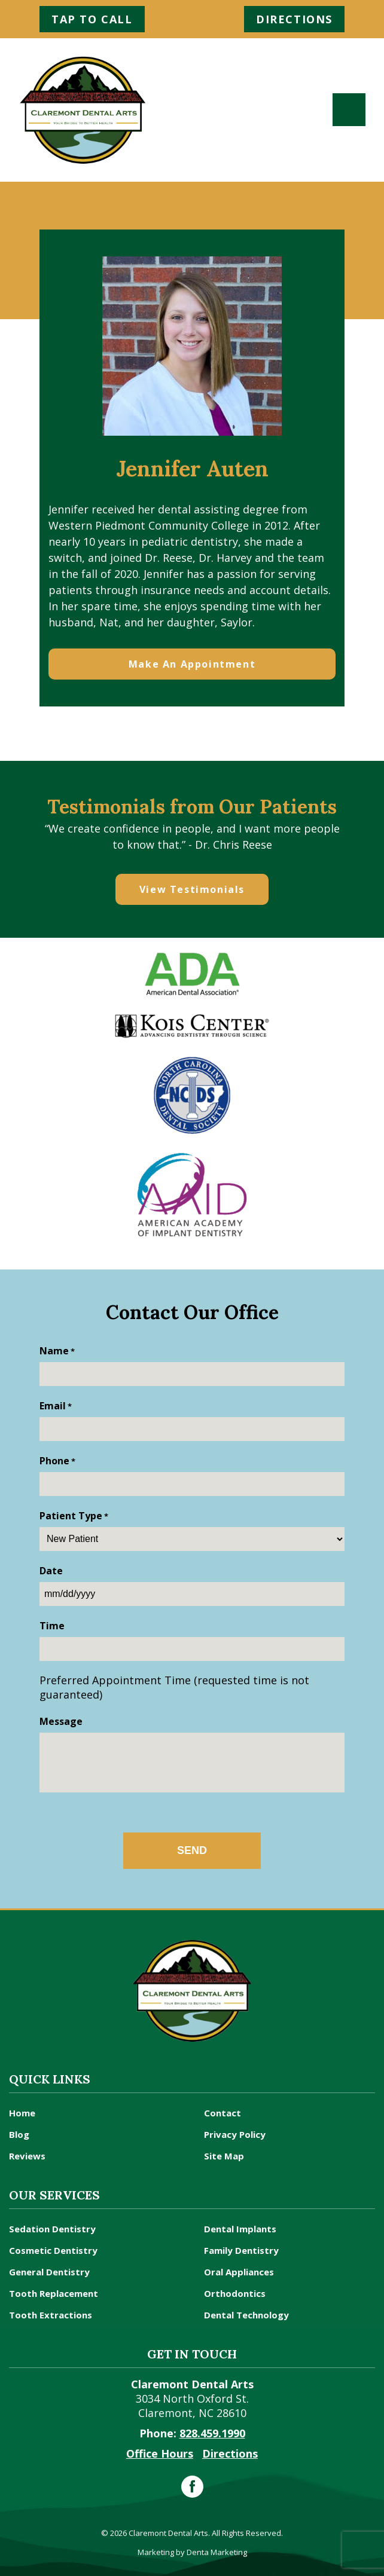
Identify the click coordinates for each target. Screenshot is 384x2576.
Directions (294, 19)
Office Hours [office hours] (159, 2453)
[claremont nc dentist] (83, 110)
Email (55, 1405)
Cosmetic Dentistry (53, 2250)
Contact (222, 2113)
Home (22, 2113)
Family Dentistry (241, 2250)
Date (51, 1570)
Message (61, 1721)
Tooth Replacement (53, 2293)
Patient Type (73, 1515)
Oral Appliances (239, 2272)
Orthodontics (235, 2293)
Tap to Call (92, 19)
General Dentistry (49, 2272)
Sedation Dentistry (52, 2229)
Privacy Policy (235, 2134)
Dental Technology (246, 2315)
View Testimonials (192, 889)
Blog (19, 2134)
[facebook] (192, 2487)
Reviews (27, 2156)
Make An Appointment (192, 664)
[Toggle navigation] (349, 109)
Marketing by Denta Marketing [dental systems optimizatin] (192, 2552)
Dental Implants (240, 2229)
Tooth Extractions (50, 2315)
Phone (57, 1460)
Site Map (224, 2156)
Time (52, 1625)
